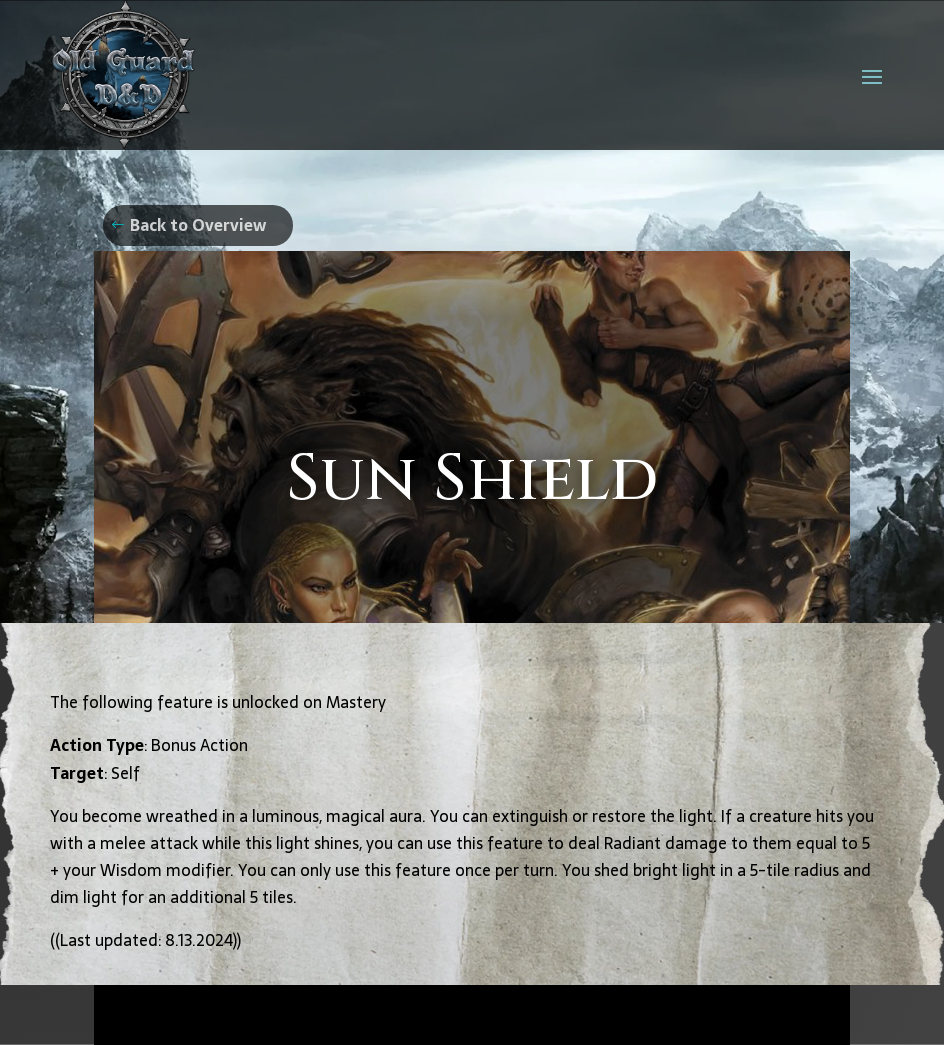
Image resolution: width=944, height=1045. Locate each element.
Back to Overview (198, 225)
